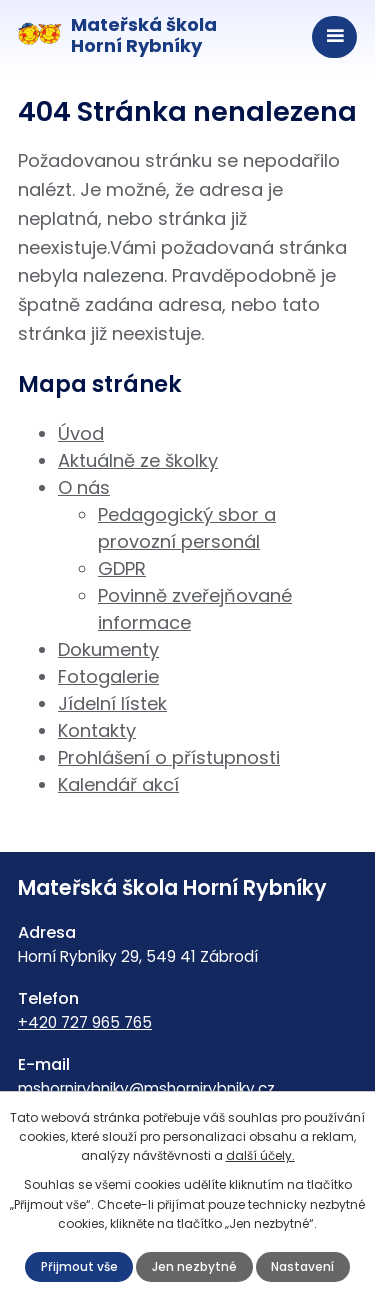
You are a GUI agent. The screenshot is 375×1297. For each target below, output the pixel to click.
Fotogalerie (108, 676)
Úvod (81, 433)
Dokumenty (108, 649)
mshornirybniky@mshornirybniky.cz (146, 1088)
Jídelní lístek (112, 703)
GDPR (122, 568)
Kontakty (97, 730)
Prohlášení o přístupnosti (169, 757)
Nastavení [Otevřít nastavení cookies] (302, 1266)
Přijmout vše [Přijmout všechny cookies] (79, 1266)
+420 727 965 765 (85, 1022)
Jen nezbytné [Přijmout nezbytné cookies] (194, 1266)
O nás (84, 487)
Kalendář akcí (118, 784)
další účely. (260, 1155)
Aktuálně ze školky (138, 460)
